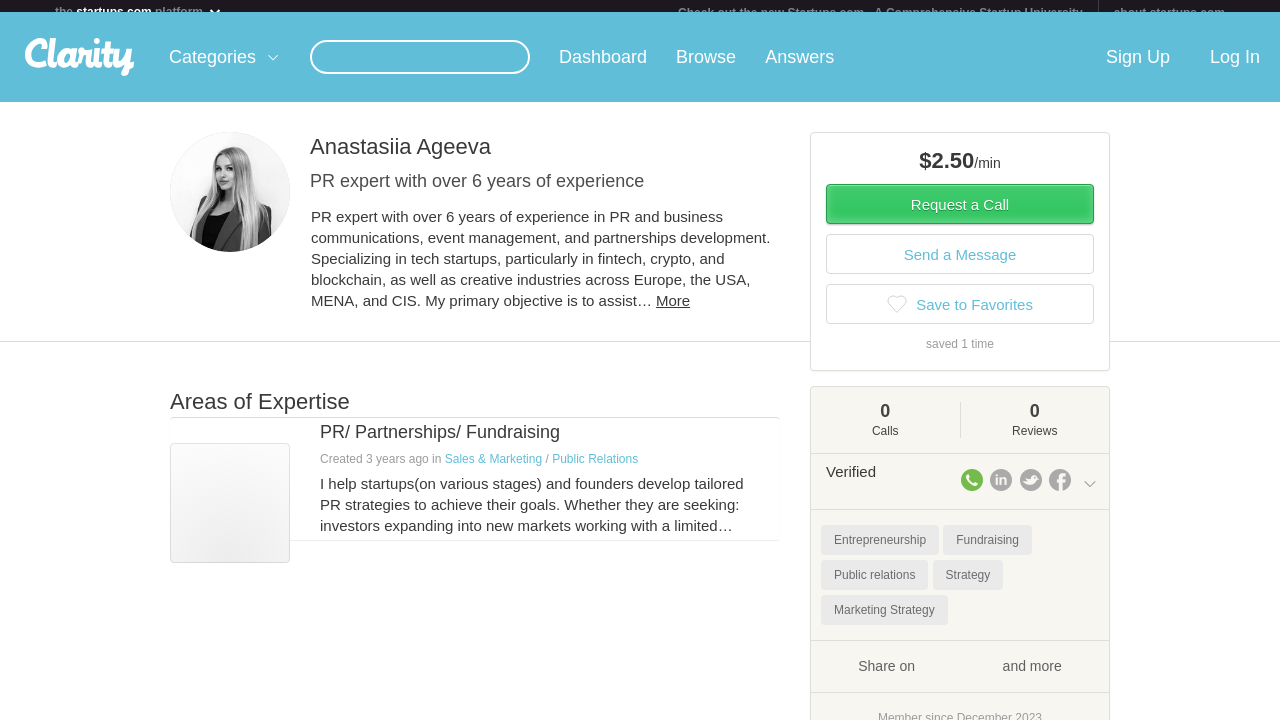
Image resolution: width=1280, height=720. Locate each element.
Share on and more (960, 677)
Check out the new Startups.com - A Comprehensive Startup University (880, 13)
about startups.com (1169, 13)
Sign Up (1138, 69)
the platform (139, 11)
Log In (1235, 69)
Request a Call (960, 216)
